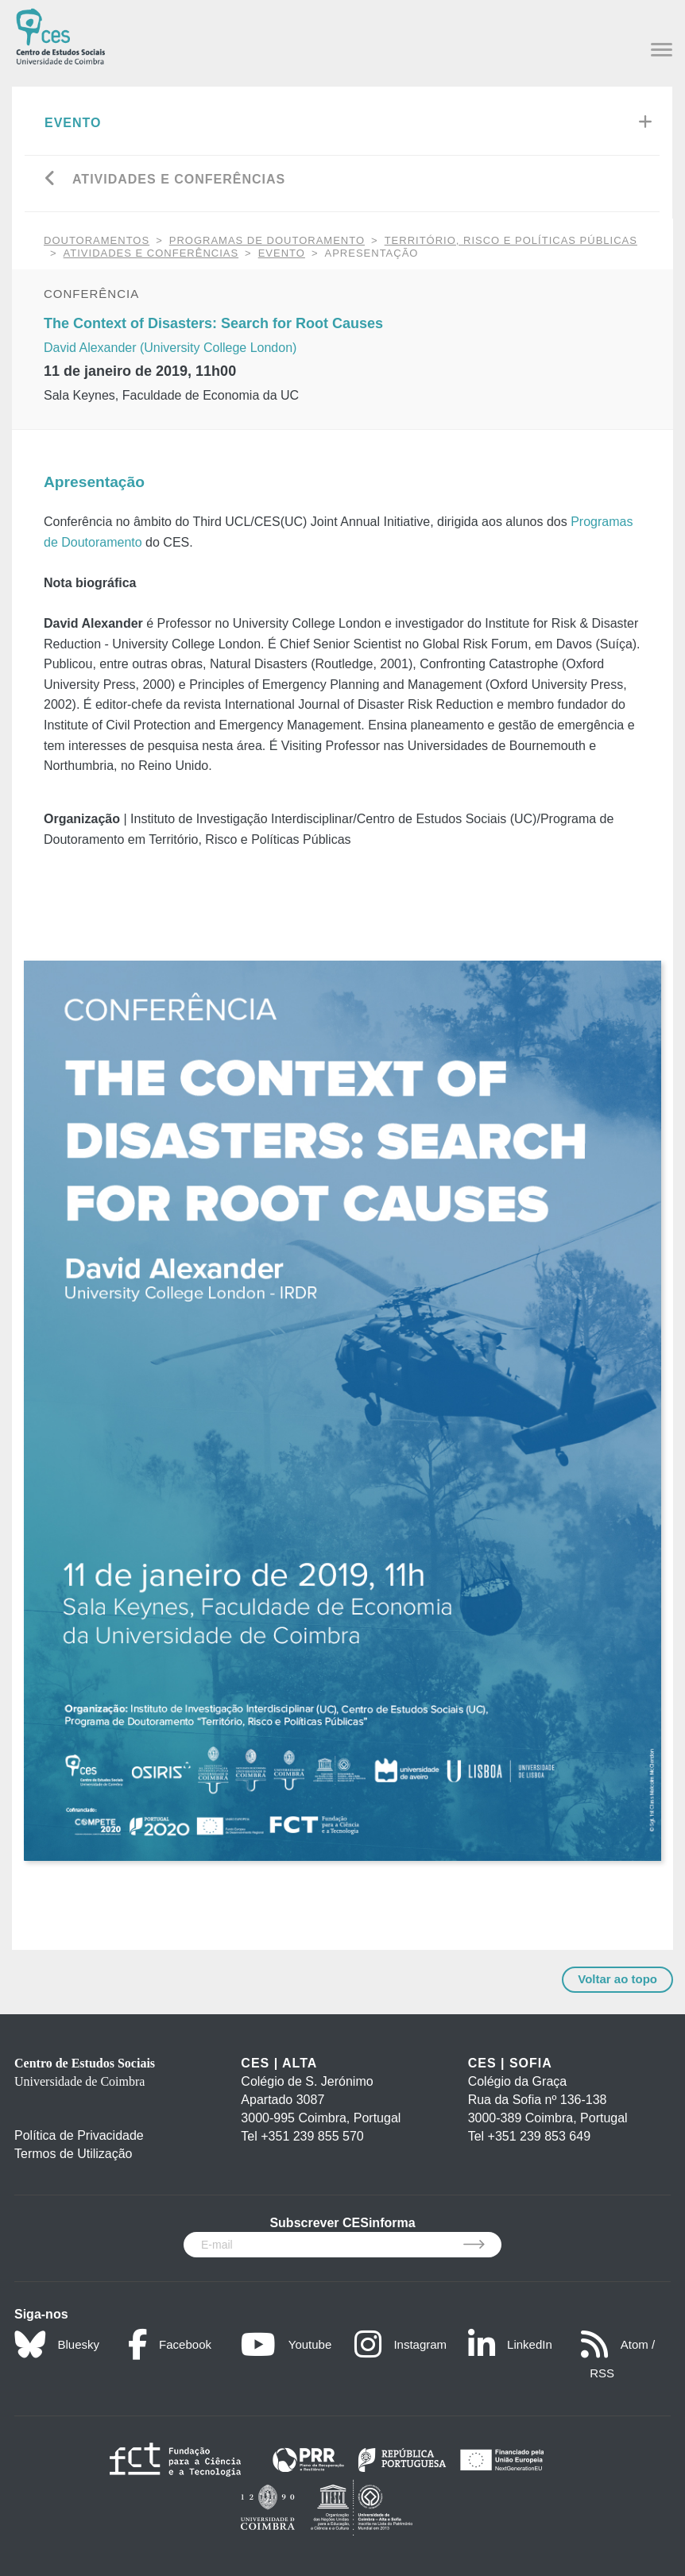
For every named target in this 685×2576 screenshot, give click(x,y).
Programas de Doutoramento (267, 240)
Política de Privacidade (79, 2135)
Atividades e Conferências (178, 179)
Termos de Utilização (73, 2153)
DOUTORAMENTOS (96, 240)
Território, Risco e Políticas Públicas (511, 240)
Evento (73, 123)
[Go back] (50, 180)
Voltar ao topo (617, 1979)
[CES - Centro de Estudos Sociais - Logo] (60, 34)
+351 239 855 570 (312, 2136)
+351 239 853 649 (539, 2136)
